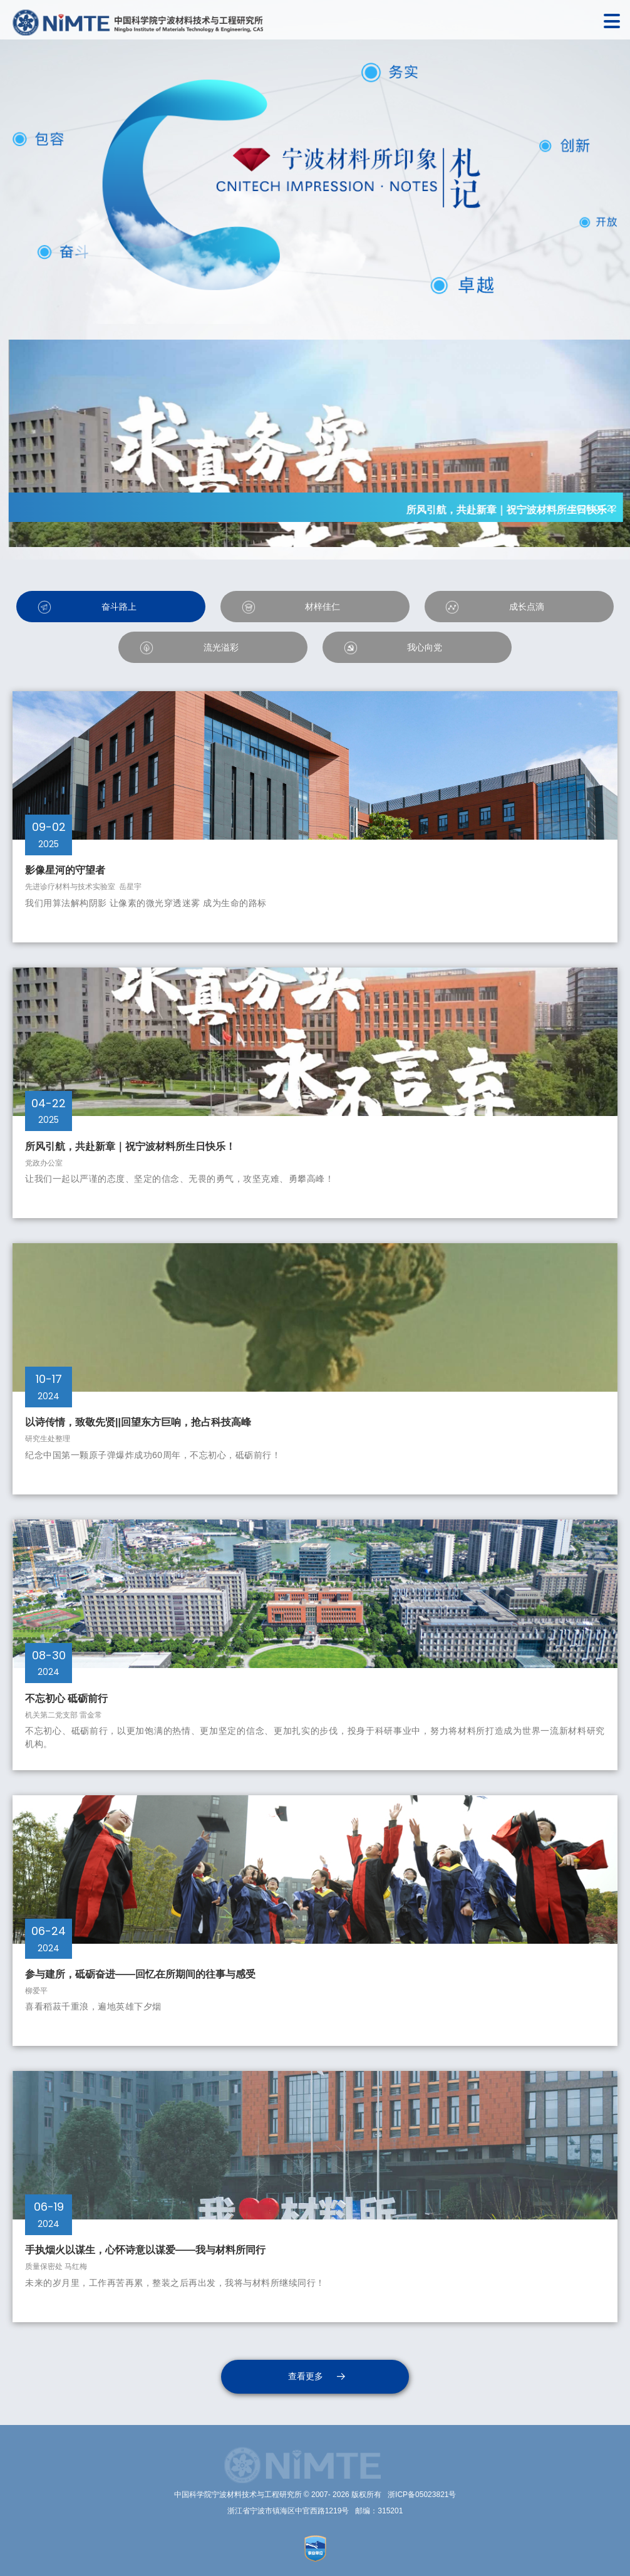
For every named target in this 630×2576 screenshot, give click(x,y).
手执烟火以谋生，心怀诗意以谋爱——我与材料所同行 (145, 2250)
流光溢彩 (221, 647)
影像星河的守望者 (67, 870)
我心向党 (424, 647)
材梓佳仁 (322, 607)
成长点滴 (526, 607)
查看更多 (305, 2376)
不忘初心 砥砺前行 (66, 1698)
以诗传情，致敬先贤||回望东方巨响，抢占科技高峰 (138, 1422)
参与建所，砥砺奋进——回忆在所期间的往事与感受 (140, 1974)
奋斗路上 (119, 607)
